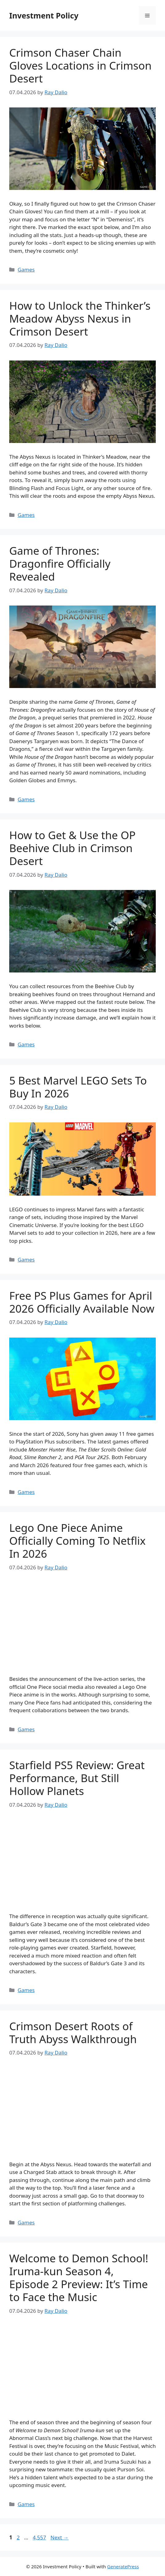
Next (59, 2537)
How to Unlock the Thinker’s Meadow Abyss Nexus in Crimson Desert (80, 318)
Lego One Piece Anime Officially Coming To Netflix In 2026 (77, 1540)
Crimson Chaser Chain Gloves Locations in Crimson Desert (80, 65)
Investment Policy (43, 15)
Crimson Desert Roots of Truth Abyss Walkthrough (73, 2032)
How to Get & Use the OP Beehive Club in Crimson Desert (72, 848)
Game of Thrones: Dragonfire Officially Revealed (60, 563)
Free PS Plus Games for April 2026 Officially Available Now (82, 1302)
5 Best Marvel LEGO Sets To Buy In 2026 (78, 1087)
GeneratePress (123, 2566)
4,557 (39, 2537)
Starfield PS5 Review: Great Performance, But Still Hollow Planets (77, 1778)
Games (26, 269)
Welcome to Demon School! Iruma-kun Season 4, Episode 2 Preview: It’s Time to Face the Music (78, 2277)
